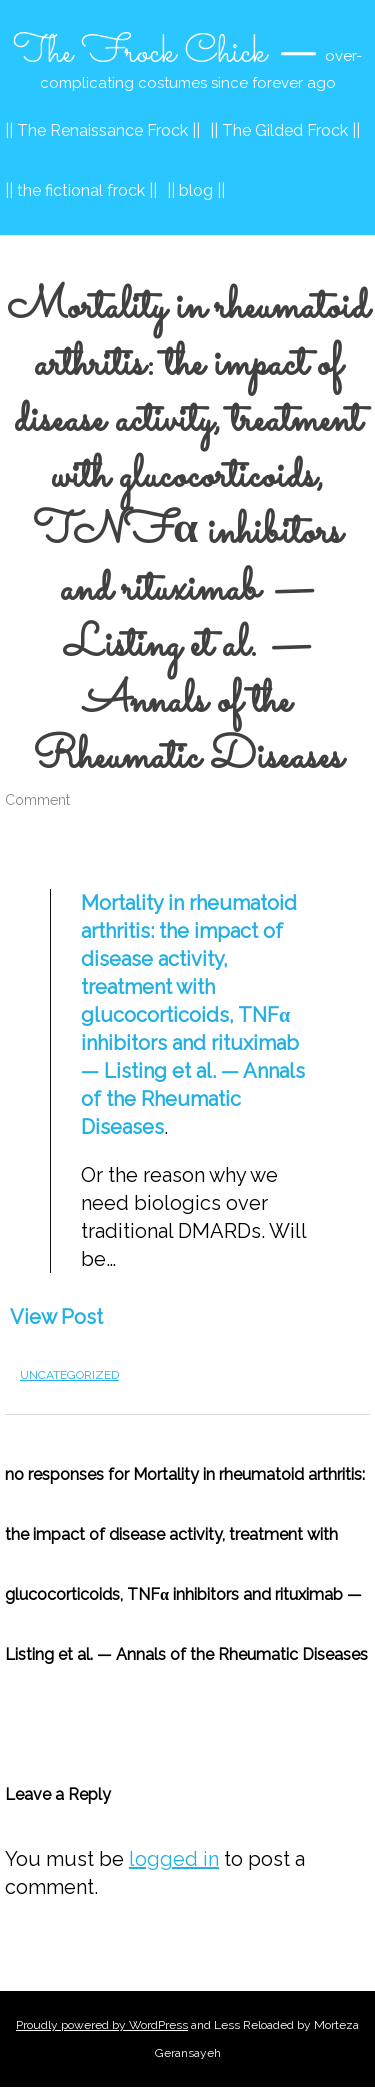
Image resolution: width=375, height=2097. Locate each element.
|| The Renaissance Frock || (102, 130)
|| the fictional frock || (81, 190)
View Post (56, 1317)
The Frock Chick (140, 53)
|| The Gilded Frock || (285, 130)
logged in (174, 1859)
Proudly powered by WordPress (102, 2025)
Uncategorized (69, 1375)
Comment (37, 800)
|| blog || (196, 190)
